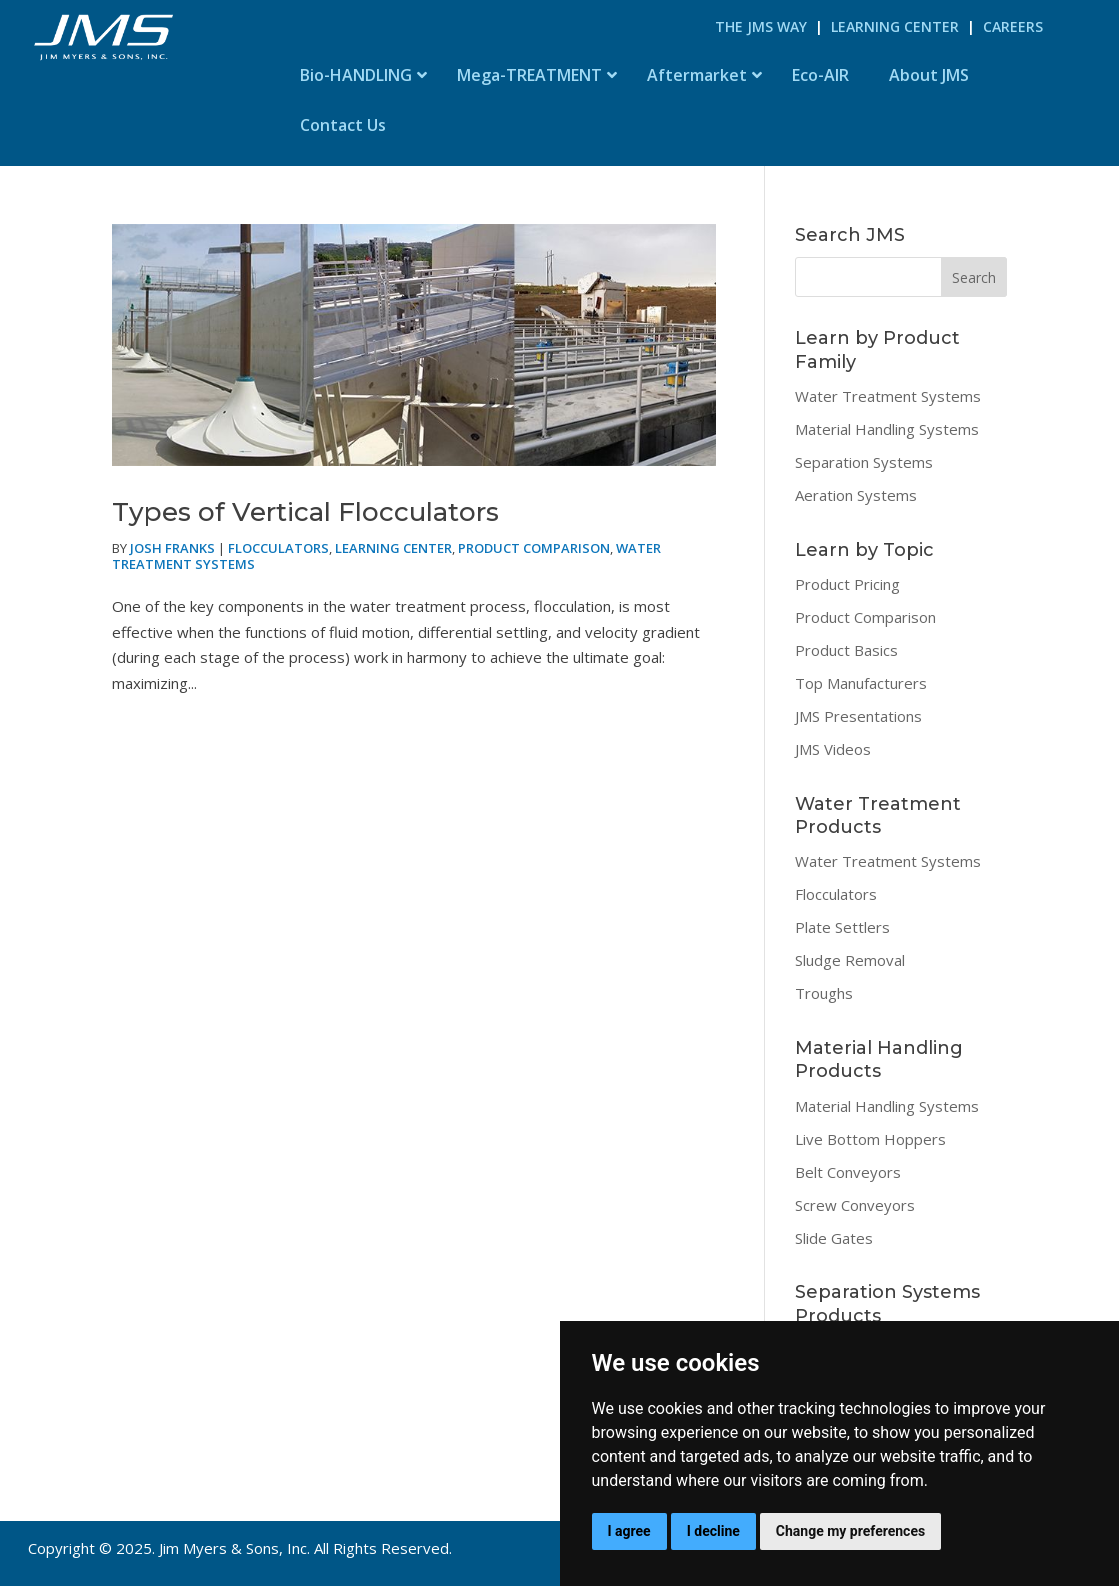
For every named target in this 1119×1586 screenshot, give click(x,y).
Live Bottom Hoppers (870, 1139)
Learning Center (895, 26)
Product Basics (846, 650)
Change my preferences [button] (850, 1531)
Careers (1013, 26)
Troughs (824, 993)
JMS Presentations (858, 716)
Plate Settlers (842, 927)
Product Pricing (847, 584)
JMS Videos (833, 749)
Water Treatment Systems (888, 396)
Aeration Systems (856, 495)
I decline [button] (713, 1531)
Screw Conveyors (855, 1205)
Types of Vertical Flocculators (305, 512)
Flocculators (278, 548)
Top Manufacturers (861, 683)
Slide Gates (834, 1238)
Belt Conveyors (848, 1172)
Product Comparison (534, 548)
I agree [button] (629, 1531)
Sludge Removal (850, 960)
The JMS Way (761, 26)
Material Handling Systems (887, 429)
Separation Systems (864, 462)
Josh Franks (172, 548)
